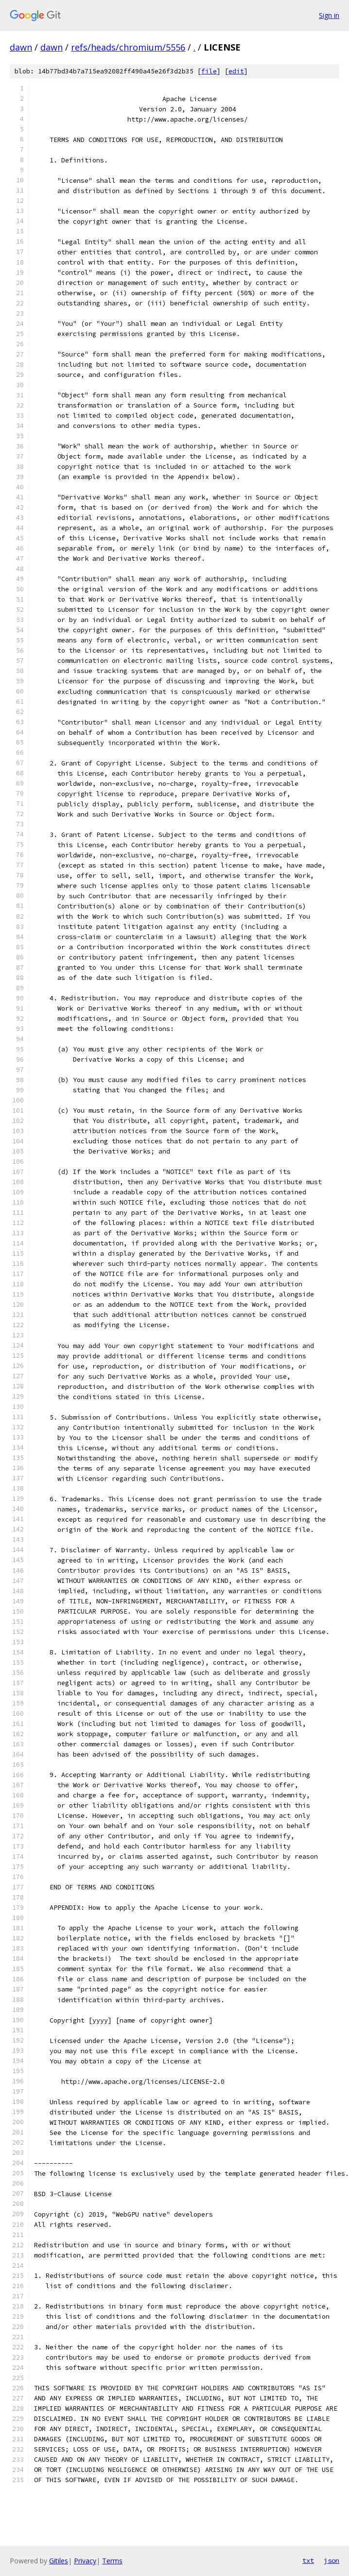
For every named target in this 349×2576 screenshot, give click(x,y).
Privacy (85, 2560)
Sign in (329, 15)
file (209, 71)
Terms (112, 2560)
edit (236, 71)
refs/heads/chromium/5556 (128, 47)
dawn (21, 47)
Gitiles (58, 2560)
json (331, 2560)
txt (308, 2560)
